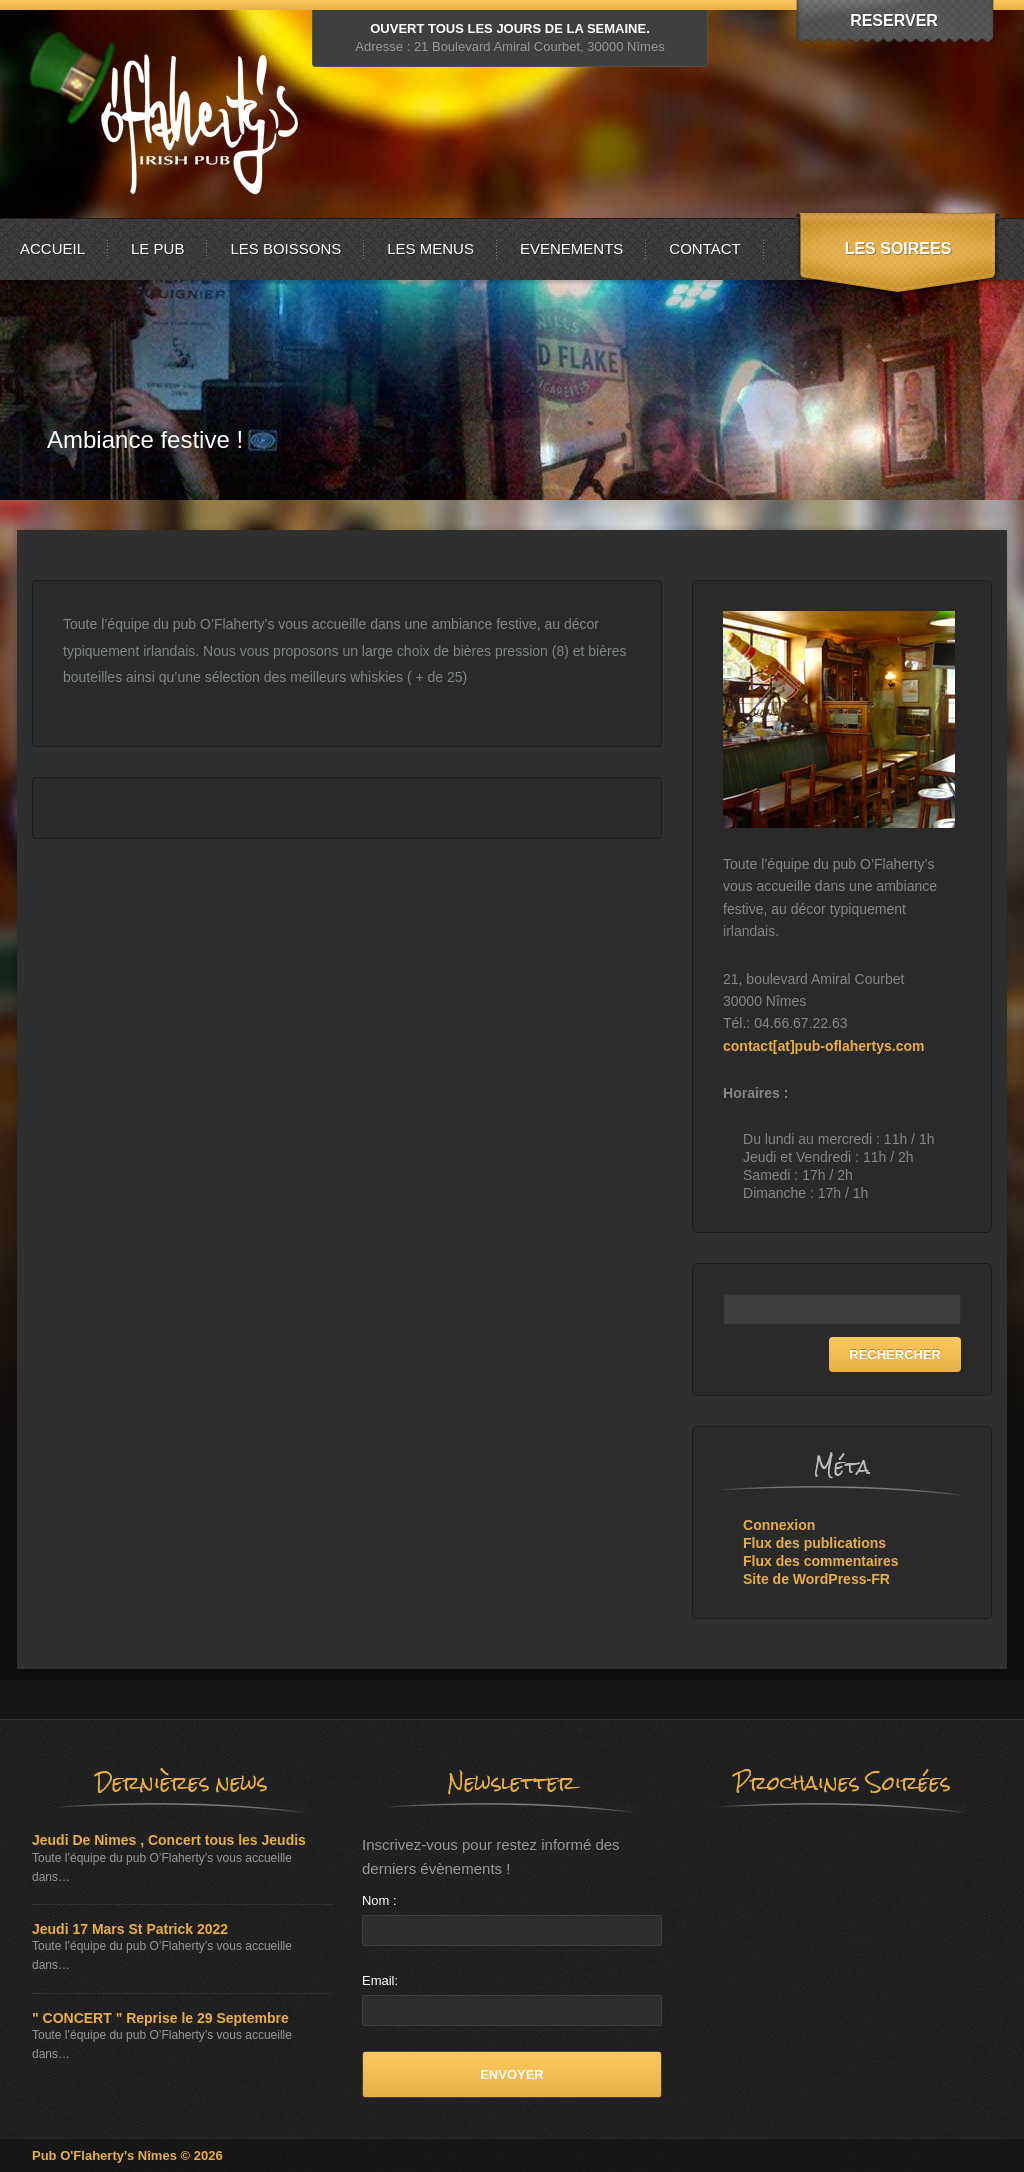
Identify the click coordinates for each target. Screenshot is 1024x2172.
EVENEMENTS (571, 248)
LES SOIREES (898, 248)
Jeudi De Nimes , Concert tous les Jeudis (169, 1840)
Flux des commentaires (821, 1561)
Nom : (379, 1900)
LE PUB (157, 248)
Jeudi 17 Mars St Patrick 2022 (130, 1929)
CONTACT (704, 248)
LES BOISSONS (285, 248)
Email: (380, 1980)
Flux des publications (814, 1543)
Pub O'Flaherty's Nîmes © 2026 (127, 2155)
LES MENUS (430, 248)
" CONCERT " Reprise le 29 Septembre (160, 2018)
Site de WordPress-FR (816, 1579)
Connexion (779, 1525)
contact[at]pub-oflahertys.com (823, 1046)
